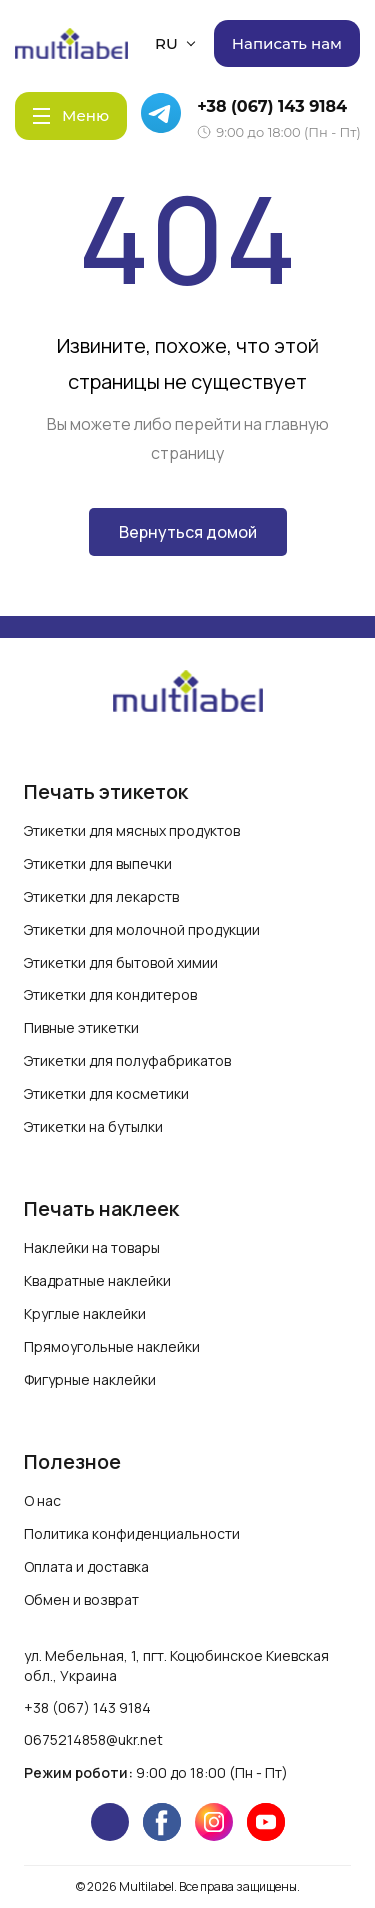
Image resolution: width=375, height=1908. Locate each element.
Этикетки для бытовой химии (121, 962)
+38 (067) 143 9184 (272, 106)
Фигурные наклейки (90, 1379)
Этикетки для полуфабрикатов (127, 1060)
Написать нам (287, 43)
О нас (42, 1500)
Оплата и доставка (86, 1566)
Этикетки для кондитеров (110, 994)
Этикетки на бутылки (93, 1126)
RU (174, 43)
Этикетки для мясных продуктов (132, 830)
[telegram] (110, 1822)
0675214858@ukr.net (93, 1739)
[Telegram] (164, 116)
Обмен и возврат (81, 1599)
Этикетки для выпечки (98, 863)
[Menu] (71, 116)
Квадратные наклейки (97, 1280)
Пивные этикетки (81, 1027)
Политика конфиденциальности (132, 1533)
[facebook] (162, 1822)
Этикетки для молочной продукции (142, 929)
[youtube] (266, 1822)
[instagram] (214, 1822)
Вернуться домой (188, 532)
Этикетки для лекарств (101, 896)
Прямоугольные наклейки (112, 1346)
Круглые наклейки (85, 1313)
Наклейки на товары (92, 1247)
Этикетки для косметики (106, 1093)
